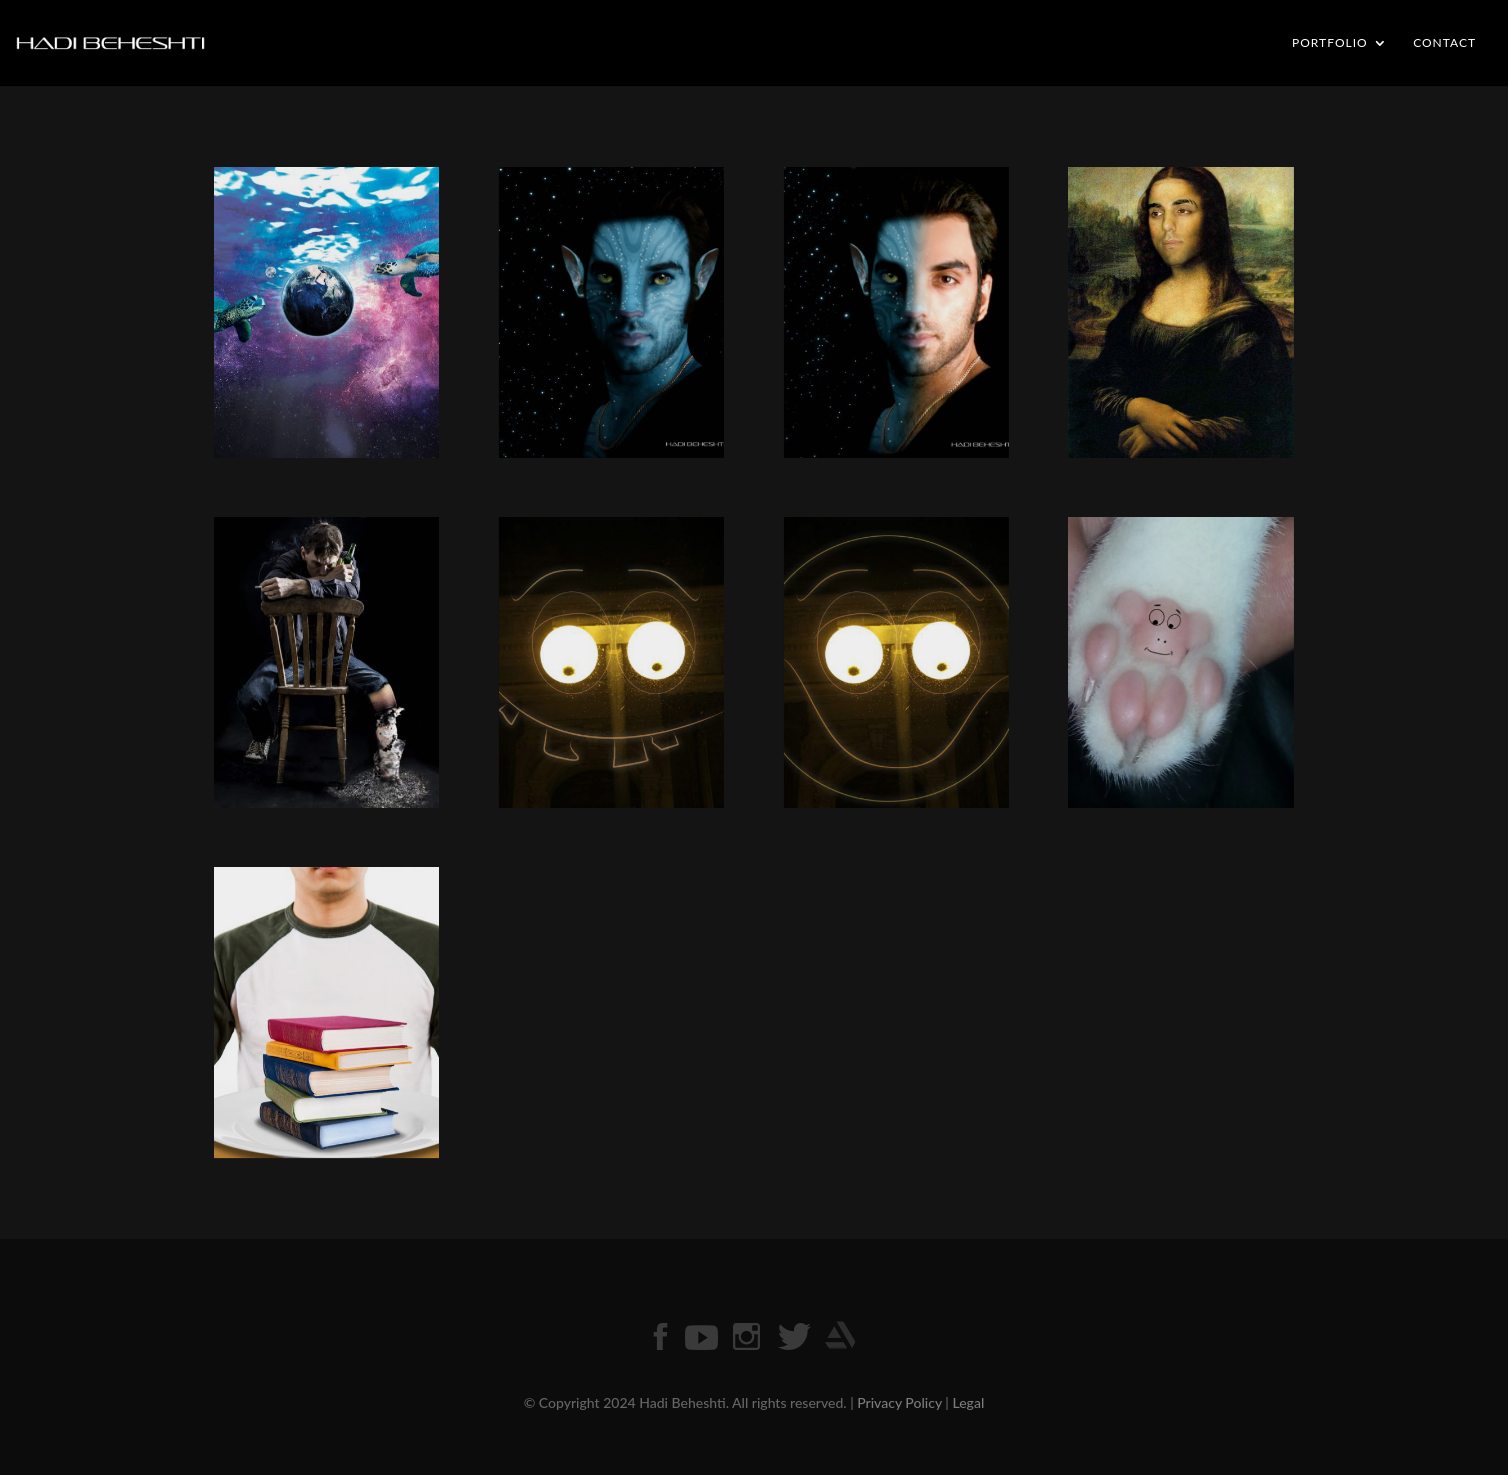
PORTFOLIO (1330, 43)
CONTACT (1444, 43)
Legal (968, 1402)
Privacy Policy (899, 1402)
